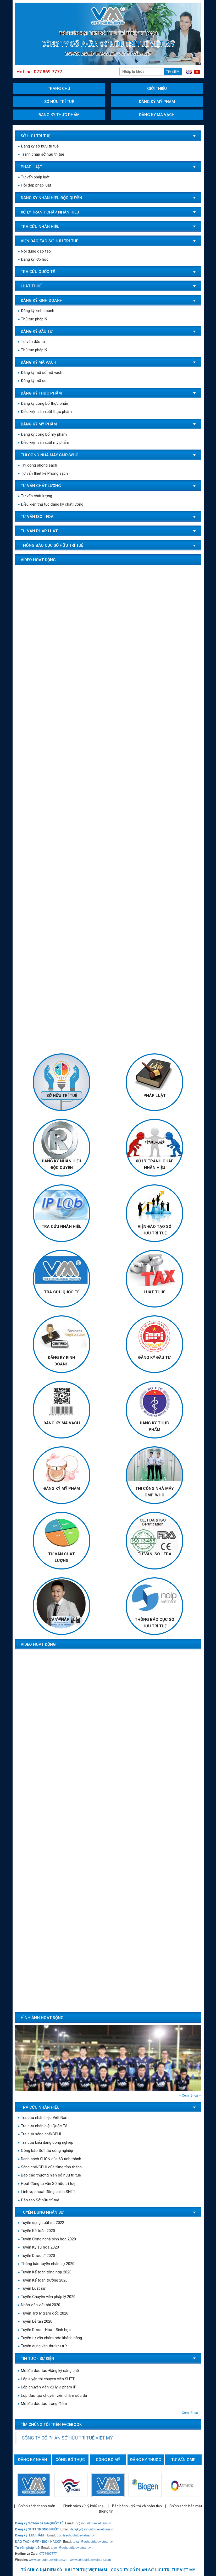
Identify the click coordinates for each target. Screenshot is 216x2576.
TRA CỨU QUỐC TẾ (61, 1292)
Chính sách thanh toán (36, 2506)
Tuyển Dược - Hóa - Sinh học (44, 2329)
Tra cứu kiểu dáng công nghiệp (45, 2142)
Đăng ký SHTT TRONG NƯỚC (37, 2529)
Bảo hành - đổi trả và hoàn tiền (137, 2506)
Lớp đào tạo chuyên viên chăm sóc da (52, 2397)
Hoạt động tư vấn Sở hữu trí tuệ (46, 2183)
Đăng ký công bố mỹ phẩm (42, 434)
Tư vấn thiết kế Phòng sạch (43, 473)
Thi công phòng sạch (37, 465)
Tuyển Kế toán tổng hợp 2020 (44, 2272)
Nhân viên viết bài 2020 (39, 2304)
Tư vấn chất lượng (35, 496)
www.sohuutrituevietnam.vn (48, 2560)
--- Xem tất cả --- (190, 2095)
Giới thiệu (157, 88)
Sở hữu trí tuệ (59, 101)
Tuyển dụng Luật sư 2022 (41, 2222)
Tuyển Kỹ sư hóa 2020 (38, 2247)
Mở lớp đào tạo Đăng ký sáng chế (48, 2372)
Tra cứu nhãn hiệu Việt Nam (43, 2117)
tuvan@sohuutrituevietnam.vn (93, 2542)
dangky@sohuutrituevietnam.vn (92, 2529)
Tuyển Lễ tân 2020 (35, 2321)
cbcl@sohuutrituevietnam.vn (76, 2535)
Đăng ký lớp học (33, 259)
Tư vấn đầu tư (31, 341)
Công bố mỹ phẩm (108, 2461)
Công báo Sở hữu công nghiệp (45, 2150)
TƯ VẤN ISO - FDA (154, 1554)
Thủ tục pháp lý (32, 319)
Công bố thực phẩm (70, 2461)
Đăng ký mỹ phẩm (157, 101)
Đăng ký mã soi (32, 380)
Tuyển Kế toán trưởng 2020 (43, 2280)
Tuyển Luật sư (31, 2288)
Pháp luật (154, 1095)
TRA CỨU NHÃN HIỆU (61, 1226)
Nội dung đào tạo (34, 251)
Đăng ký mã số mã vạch (40, 372)
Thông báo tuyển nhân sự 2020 (46, 2263)
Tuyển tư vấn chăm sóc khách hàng (50, 2338)
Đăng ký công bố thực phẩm (43, 403)
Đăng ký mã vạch (157, 114)
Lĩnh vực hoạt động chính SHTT (46, 2191)
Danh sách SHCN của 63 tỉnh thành (49, 2159)
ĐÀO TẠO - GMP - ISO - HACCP (38, 2542)
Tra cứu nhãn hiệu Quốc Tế (42, 2126)
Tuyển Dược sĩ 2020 (36, 2255)
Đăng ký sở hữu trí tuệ (38, 146)
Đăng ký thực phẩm (59, 114)
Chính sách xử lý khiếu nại (83, 2506)
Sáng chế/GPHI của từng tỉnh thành (50, 2167)
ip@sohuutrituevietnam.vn (93, 2523)
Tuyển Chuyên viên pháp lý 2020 (46, 2296)
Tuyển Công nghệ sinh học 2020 (47, 2239)
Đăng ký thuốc (145, 2459)
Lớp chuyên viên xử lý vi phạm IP (47, 2389)
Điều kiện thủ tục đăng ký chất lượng (50, 504)
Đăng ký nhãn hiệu (32, 2461)
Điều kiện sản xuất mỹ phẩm (43, 442)
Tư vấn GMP (183, 2459)
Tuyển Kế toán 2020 (36, 2230)
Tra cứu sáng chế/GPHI (39, 2134)
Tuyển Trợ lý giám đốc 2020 (43, 2313)
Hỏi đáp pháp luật (34, 185)
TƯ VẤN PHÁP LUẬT (62, 1619)
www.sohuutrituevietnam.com (90, 2560)
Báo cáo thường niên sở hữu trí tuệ (49, 2175)
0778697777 (48, 2554)
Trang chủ (59, 88)
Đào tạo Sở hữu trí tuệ (38, 2200)
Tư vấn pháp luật (33, 177)
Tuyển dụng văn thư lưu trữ (42, 2346)
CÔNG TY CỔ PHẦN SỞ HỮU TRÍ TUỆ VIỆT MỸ (67, 2438)
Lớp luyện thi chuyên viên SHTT (46, 2381)
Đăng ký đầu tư (154, 1357)
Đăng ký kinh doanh (36, 310)
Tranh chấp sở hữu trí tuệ (41, 154)
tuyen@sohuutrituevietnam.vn (71, 2548)
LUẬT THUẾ (154, 1292)
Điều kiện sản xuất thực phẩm (45, 411)
